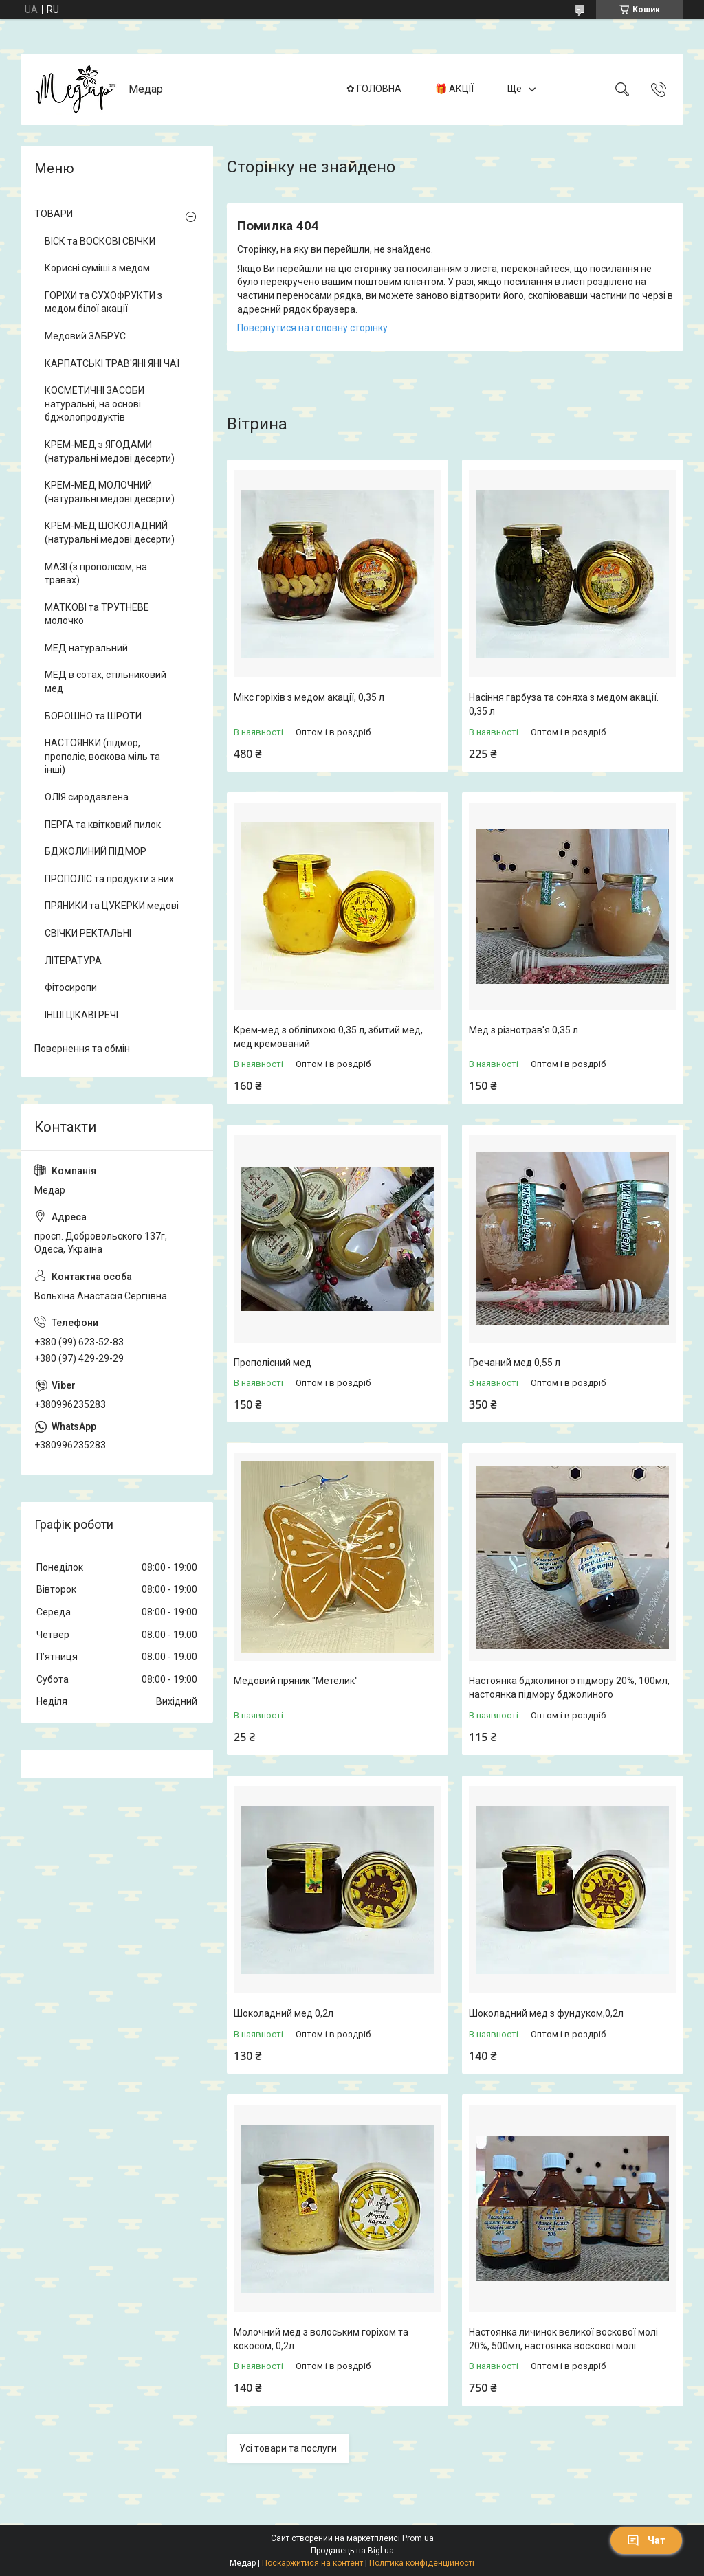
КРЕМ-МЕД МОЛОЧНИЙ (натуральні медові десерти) (110, 492)
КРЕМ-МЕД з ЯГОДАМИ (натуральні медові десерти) (110, 451)
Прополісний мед (272, 1362)
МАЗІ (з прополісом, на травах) (96, 573)
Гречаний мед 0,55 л (514, 1362)
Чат (646, 2540)
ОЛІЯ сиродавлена (87, 797)
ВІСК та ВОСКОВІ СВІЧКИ (100, 241)
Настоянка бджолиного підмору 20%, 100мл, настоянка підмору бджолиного (569, 1687)
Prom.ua (418, 2538)
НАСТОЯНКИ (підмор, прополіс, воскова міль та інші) (102, 756)
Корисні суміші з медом (97, 267)
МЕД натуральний (86, 647)
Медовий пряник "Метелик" (296, 1680)
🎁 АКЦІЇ (454, 88)
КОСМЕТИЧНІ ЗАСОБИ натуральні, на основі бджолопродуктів (94, 404)
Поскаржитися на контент (312, 2563)
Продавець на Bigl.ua (352, 2550)
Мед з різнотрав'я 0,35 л (523, 1029)
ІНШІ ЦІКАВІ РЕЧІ (81, 1014)
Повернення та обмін (82, 1048)
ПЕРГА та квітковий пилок (103, 824)
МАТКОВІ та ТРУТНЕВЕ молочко (97, 614)
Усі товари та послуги (288, 2448)
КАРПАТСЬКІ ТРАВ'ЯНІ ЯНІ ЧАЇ (112, 363)
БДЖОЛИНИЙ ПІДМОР (95, 851)
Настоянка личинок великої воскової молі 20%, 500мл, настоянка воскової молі (563, 2339)
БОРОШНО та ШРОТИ (93, 715)
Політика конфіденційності (421, 2563)
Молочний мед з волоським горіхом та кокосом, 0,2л (321, 2339)
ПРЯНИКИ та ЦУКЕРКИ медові (112, 905)
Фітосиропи (71, 987)
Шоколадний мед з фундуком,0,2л (546, 2013)
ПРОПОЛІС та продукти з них (109, 878)
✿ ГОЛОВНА (374, 88)
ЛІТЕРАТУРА (73, 960)
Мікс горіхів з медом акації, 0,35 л (309, 697)
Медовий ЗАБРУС (85, 336)
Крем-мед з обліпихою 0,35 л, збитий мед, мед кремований (328, 1036)
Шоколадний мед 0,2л (283, 2013)
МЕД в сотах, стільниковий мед (105, 681)
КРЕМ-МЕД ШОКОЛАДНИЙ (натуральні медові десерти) (110, 532)
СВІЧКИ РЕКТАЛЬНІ (88, 933)
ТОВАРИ (53, 213)
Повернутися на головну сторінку (312, 327)
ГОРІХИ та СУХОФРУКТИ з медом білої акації (103, 302)
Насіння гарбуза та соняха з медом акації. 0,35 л (564, 704)
